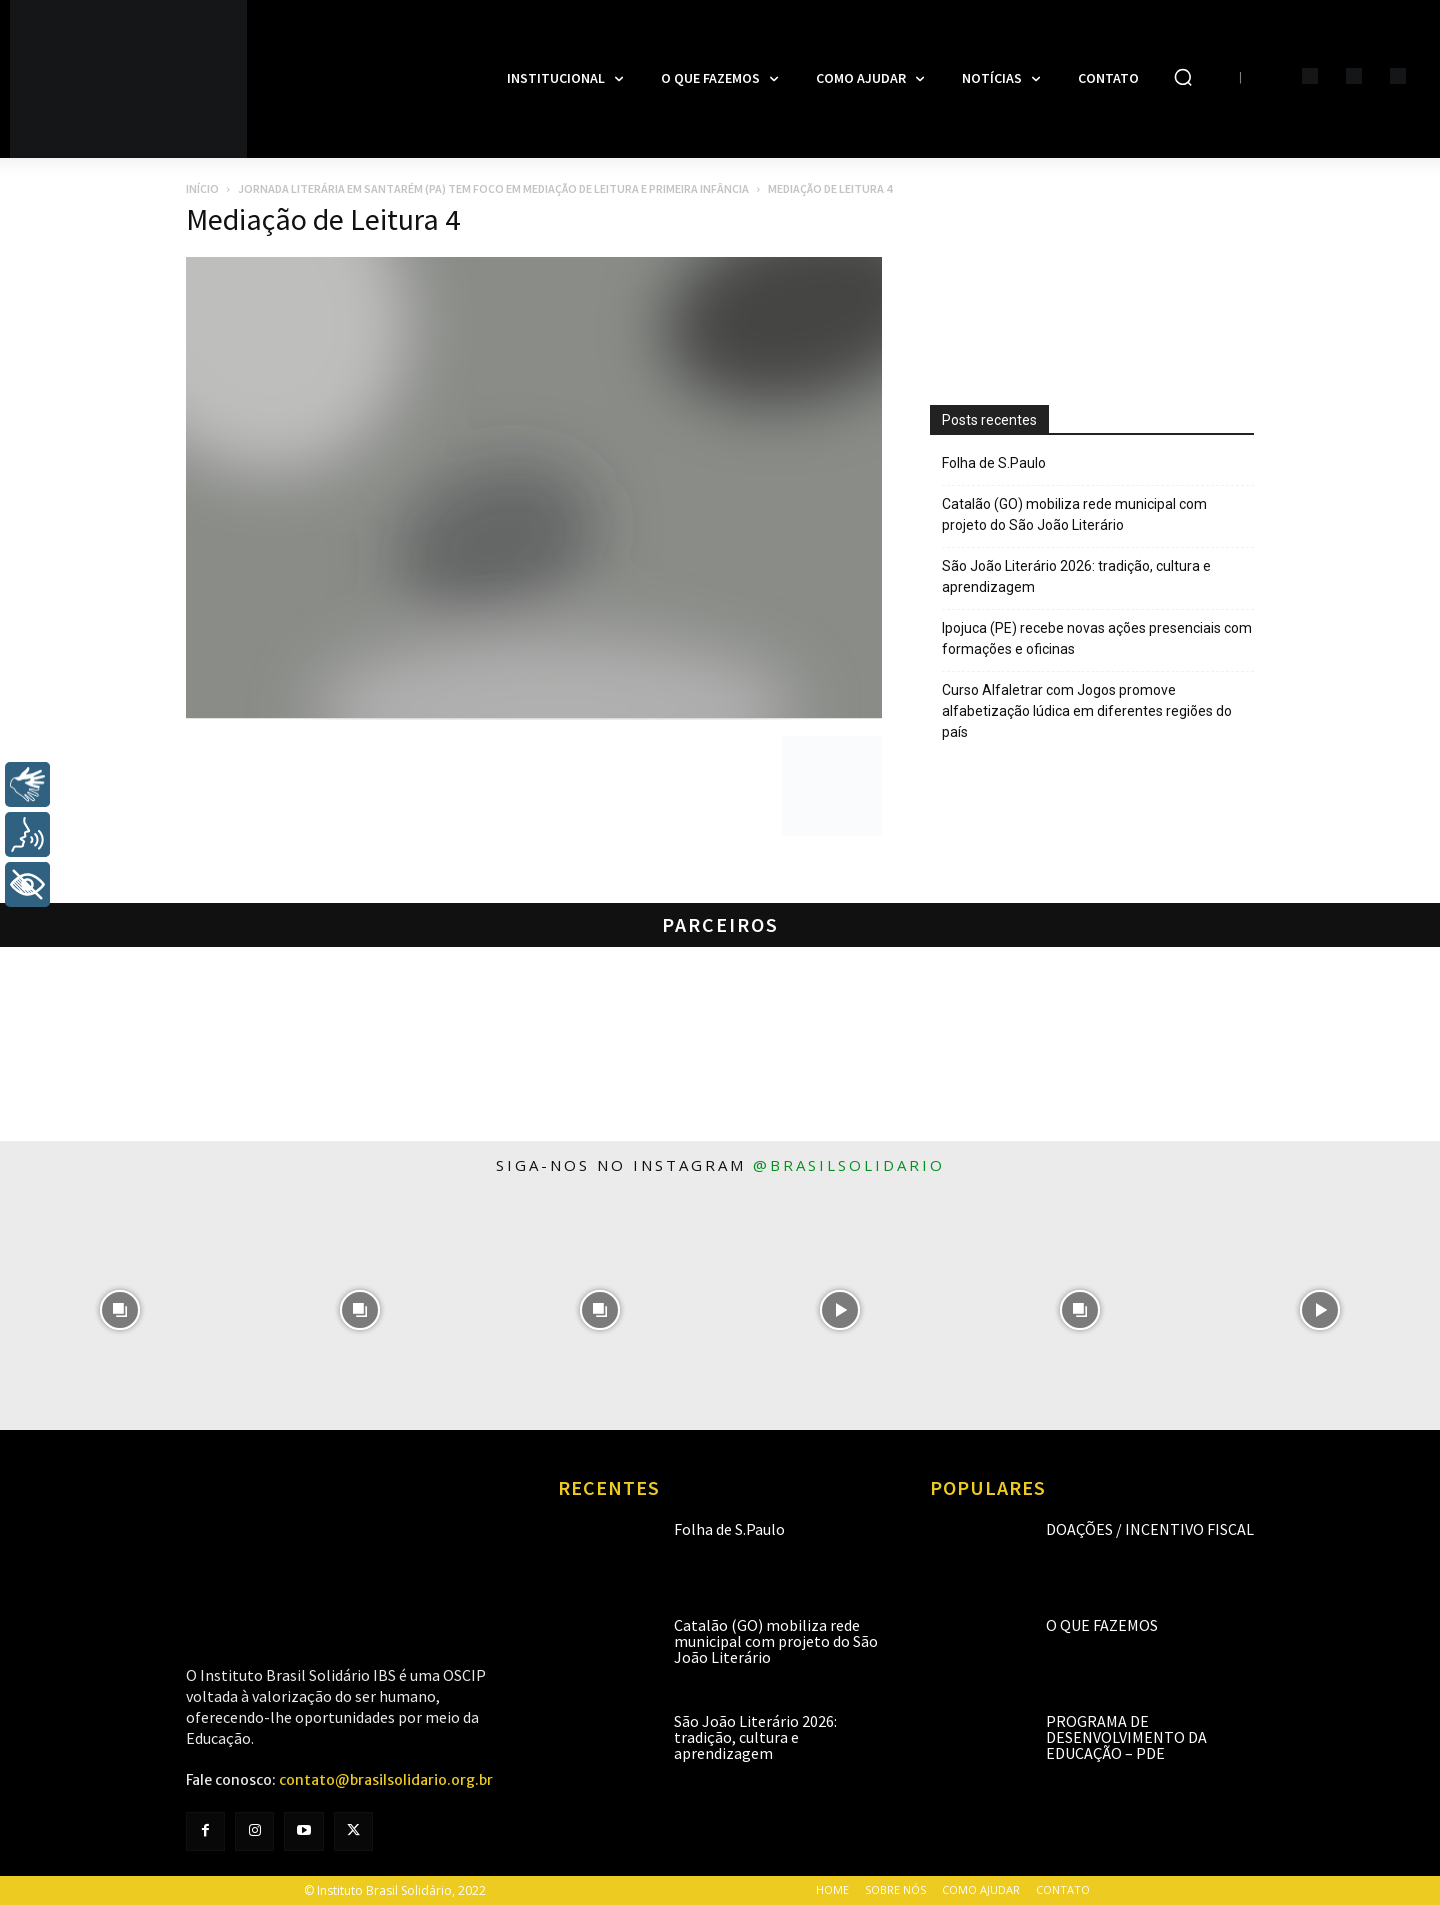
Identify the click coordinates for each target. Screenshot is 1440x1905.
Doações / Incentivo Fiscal (1150, 1529)
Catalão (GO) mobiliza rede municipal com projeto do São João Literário (1074, 514)
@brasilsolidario (849, 1165)
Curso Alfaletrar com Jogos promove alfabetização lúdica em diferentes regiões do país (1087, 711)
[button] (1183, 77)
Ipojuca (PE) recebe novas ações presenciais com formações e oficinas (1097, 638)
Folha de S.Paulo (994, 463)
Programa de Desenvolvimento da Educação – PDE (1126, 1737)
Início (202, 188)
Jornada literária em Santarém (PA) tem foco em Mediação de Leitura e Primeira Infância (493, 188)
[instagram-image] (120, 1310)
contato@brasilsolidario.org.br (386, 1780)
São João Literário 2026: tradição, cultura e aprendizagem (1076, 576)
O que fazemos (1102, 1625)
